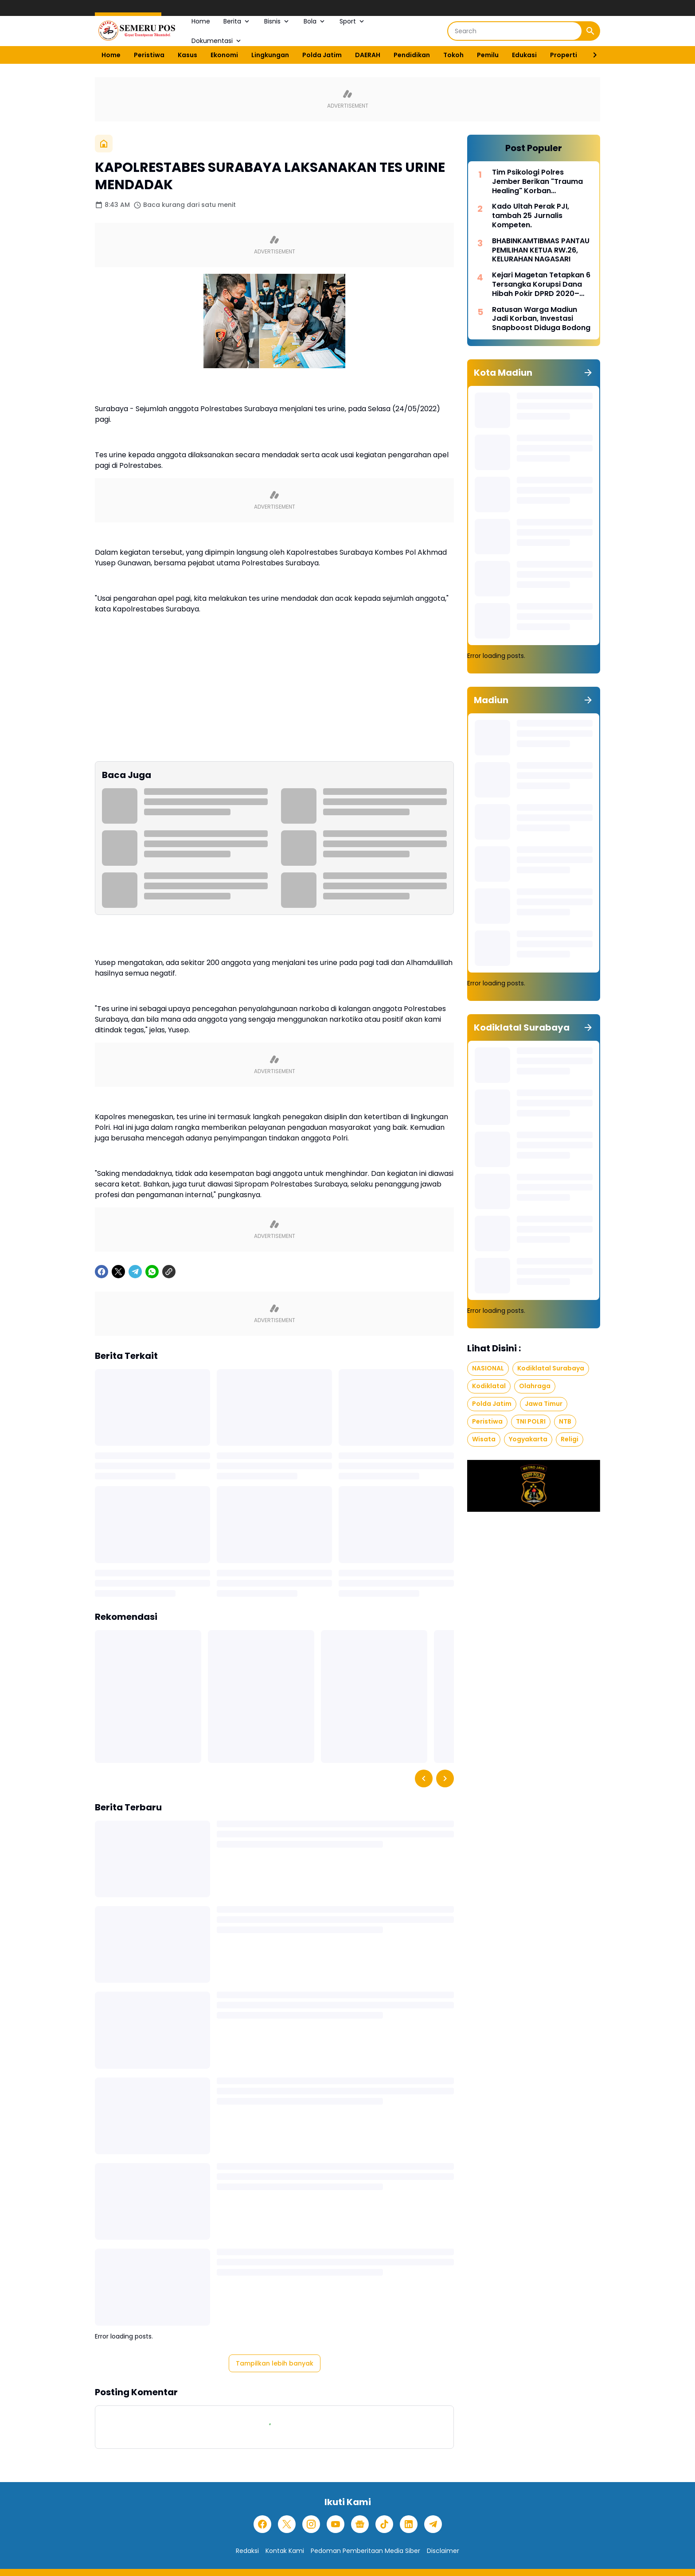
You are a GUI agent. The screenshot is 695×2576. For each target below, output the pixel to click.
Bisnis (277, 21)
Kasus (187, 55)
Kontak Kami (285, 2550)
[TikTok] (384, 2524)
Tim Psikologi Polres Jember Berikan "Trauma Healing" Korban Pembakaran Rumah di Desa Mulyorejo (537, 181)
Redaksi (247, 2550)
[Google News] (360, 2524)
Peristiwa (149, 55)
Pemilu (488, 55)
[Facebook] (101, 1271)
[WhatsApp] (152, 1271)
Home (200, 21)
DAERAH (367, 55)
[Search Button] (590, 31)
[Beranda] (104, 143)
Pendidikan (412, 55)
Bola (315, 21)
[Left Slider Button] (424, 1778)
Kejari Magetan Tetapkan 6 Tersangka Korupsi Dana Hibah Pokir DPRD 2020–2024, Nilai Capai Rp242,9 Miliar (541, 284)
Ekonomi (224, 55)
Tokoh (453, 55)
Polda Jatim (322, 55)
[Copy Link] (169, 1271)
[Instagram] (311, 2524)
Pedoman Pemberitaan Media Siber (365, 2550)
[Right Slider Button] (591, 55)
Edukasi (524, 55)
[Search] (515, 31)
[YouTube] (335, 2524)
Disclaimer (443, 2550)
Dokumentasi (216, 40)
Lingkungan (270, 55)
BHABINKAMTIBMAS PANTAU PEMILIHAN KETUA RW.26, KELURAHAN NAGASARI (541, 250)
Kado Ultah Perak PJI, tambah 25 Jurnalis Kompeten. (530, 216)
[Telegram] (135, 1271)
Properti (563, 55)
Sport (353, 21)
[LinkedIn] (409, 2524)
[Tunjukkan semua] (588, 372)
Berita (237, 21)
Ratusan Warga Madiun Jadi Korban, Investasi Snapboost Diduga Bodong (541, 319)
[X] (118, 1271)
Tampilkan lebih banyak (274, 2363)
